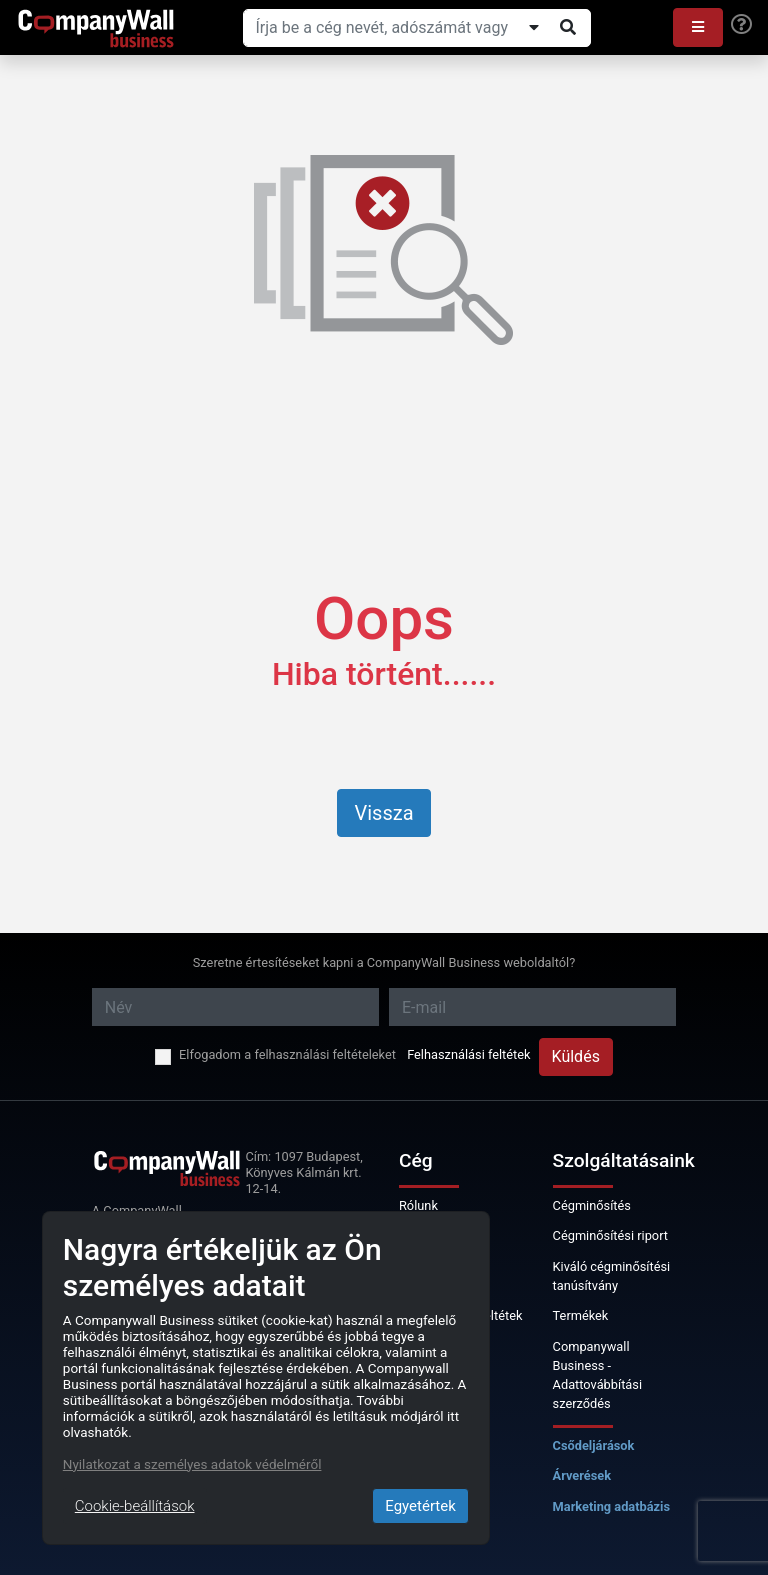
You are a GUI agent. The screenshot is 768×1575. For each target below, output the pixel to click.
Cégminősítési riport (610, 1235)
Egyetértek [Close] (420, 1506)
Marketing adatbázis (612, 1506)
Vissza (383, 813)
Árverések (582, 1475)
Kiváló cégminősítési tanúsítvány (612, 1276)
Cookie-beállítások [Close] (135, 1506)
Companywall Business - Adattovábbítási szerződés (597, 1375)
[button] (698, 27)
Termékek (581, 1315)
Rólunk (418, 1205)
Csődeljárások (594, 1445)
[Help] (741, 25)
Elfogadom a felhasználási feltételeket (287, 1054)
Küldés (576, 1056)
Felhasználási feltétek (468, 1054)
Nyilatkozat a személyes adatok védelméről (192, 1464)
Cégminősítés (592, 1205)
